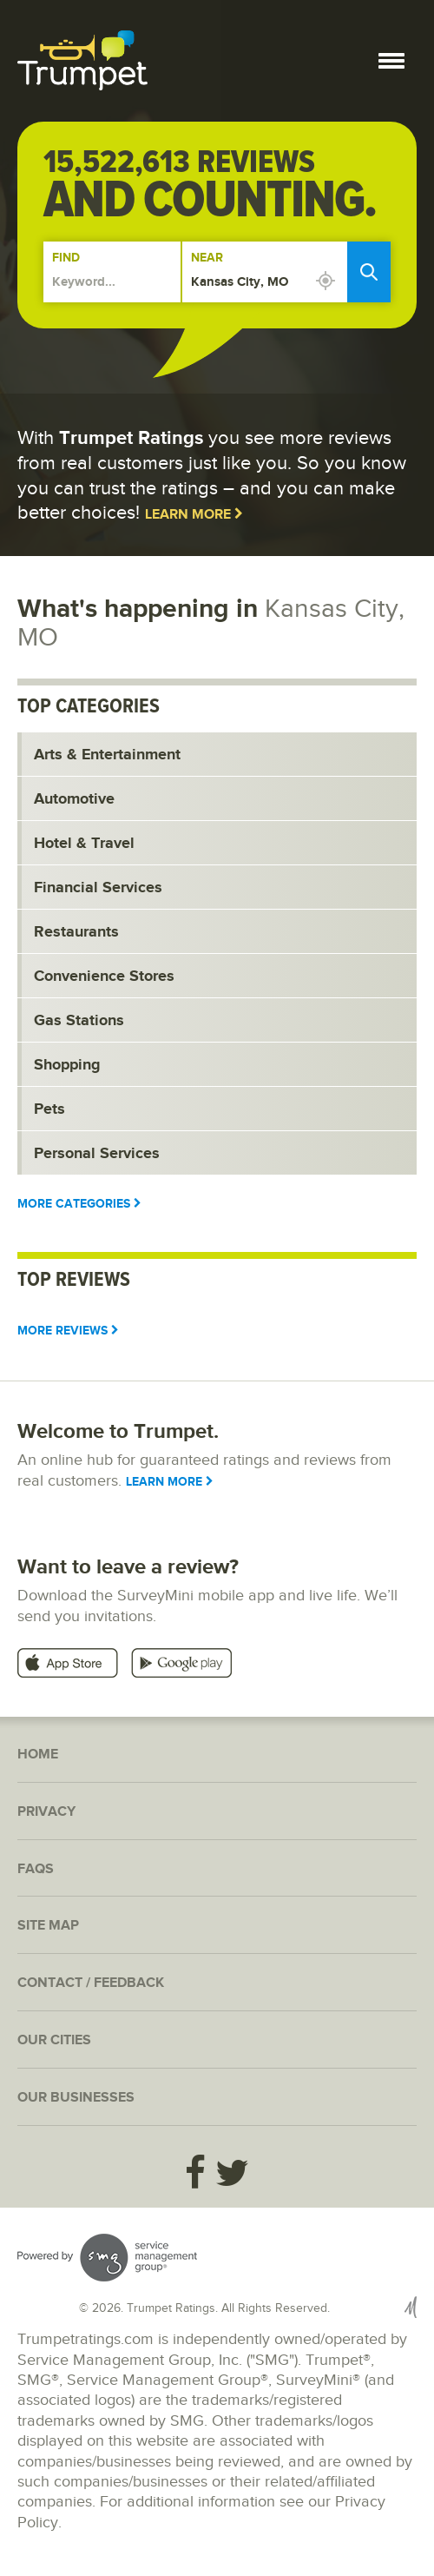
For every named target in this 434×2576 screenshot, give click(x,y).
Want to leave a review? (128, 1566)
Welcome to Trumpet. (118, 1431)
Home (37, 1754)
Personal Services (97, 1153)
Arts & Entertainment (107, 755)
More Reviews (68, 1330)
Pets (49, 1109)
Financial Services (98, 887)
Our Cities (54, 2040)
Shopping (67, 1065)
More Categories (79, 1203)
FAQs (35, 1869)
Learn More (194, 515)
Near (207, 257)
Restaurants (76, 932)
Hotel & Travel (84, 843)
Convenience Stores (104, 976)
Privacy (46, 1812)
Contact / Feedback (90, 1983)
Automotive (74, 799)
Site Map (48, 1925)
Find (66, 257)
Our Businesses (76, 2097)
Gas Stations (79, 1020)
